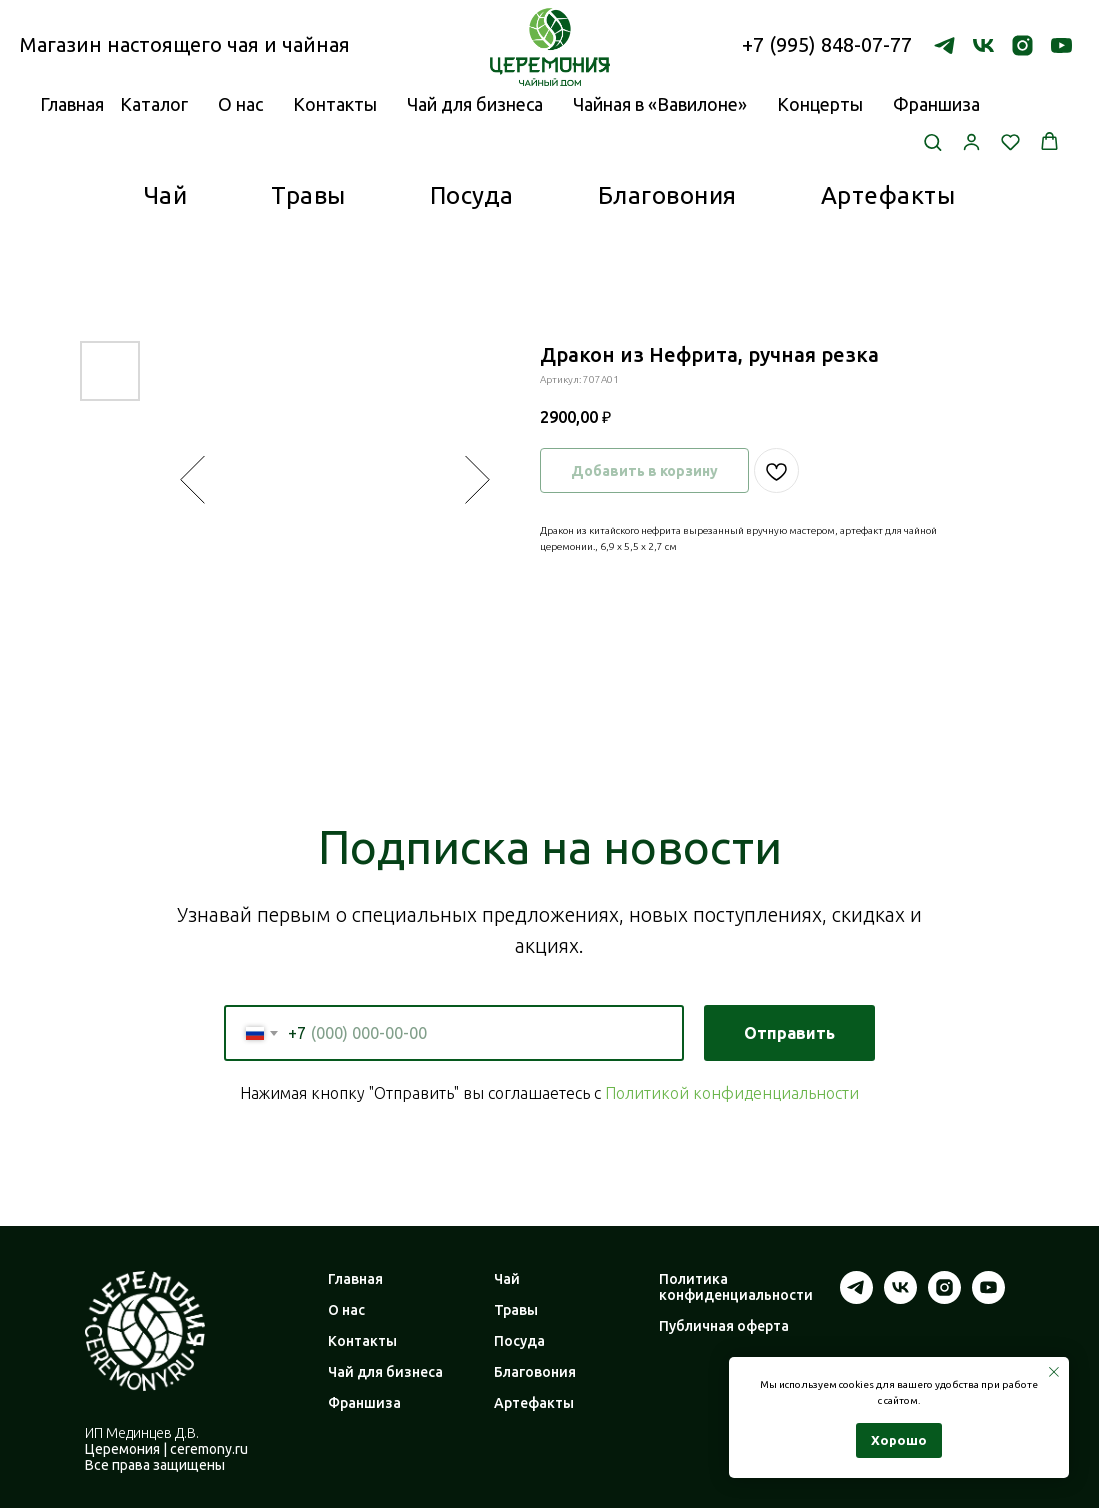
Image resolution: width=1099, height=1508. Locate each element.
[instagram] (1022, 45)
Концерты (820, 104)
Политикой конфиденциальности (732, 1093)
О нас (240, 104)
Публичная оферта (724, 1326)
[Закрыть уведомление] (1054, 1372)
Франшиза (936, 104)
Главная (355, 1279)
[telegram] (944, 45)
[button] (932, 141)
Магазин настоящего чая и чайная (185, 44)
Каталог (154, 104)
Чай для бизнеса (475, 104)
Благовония (667, 195)
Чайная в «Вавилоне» (660, 104)
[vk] (983, 45)
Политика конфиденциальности (736, 1287)
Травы (308, 195)
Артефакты (888, 195)
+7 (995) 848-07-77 (827, 44)
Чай (166, 195)
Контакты (335, 104)
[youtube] (1061, 45)
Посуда (472, 195)
